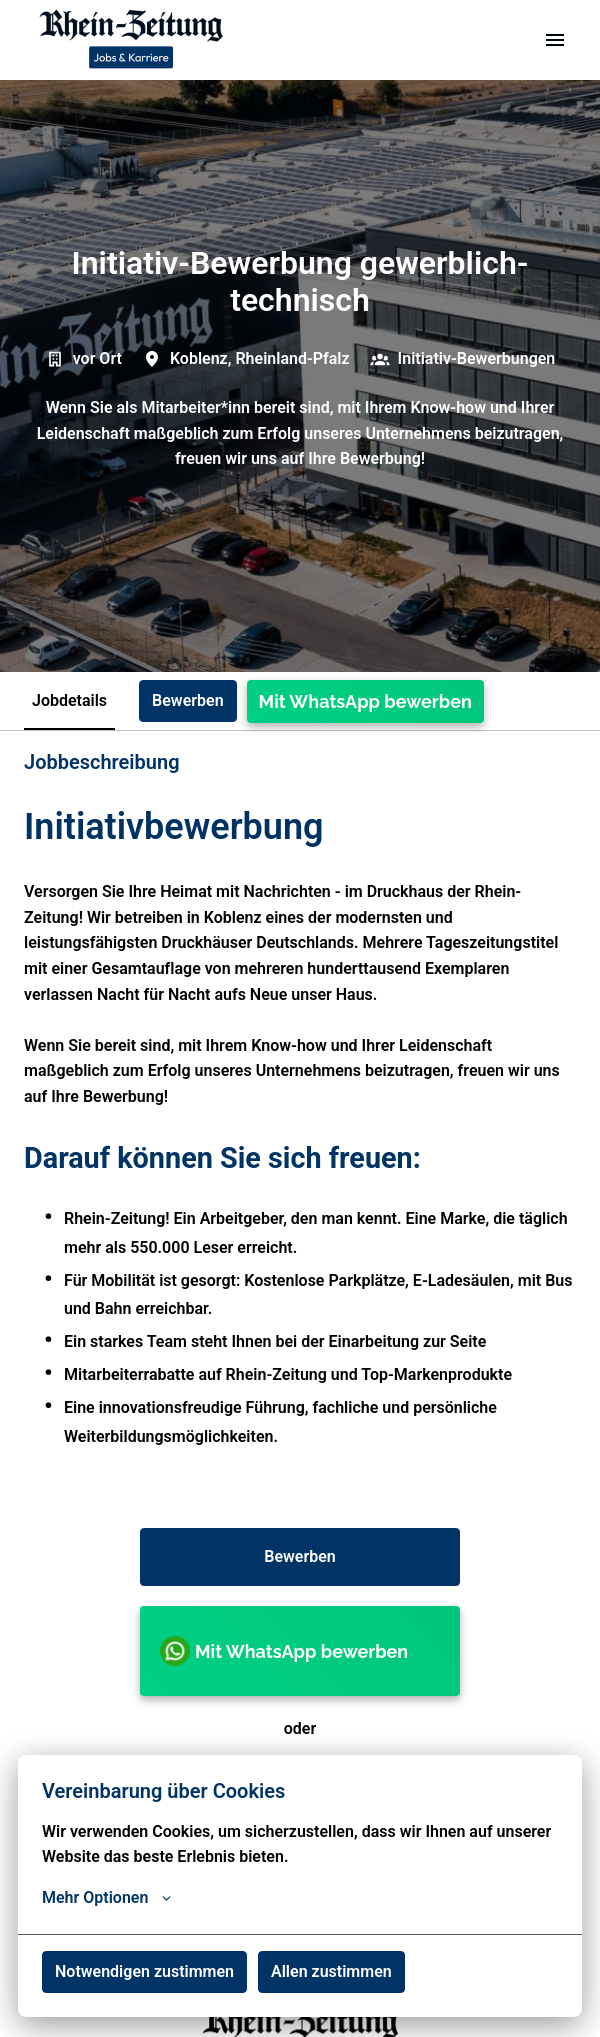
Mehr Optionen (106, 1898)
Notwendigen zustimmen (144, 1971)
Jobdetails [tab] (69, 700)
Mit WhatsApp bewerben (365, 701)
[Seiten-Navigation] (555, 40)
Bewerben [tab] (188, 700)
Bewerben (300, 1556)
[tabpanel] (300, 1330)
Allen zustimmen (331, 1971)
